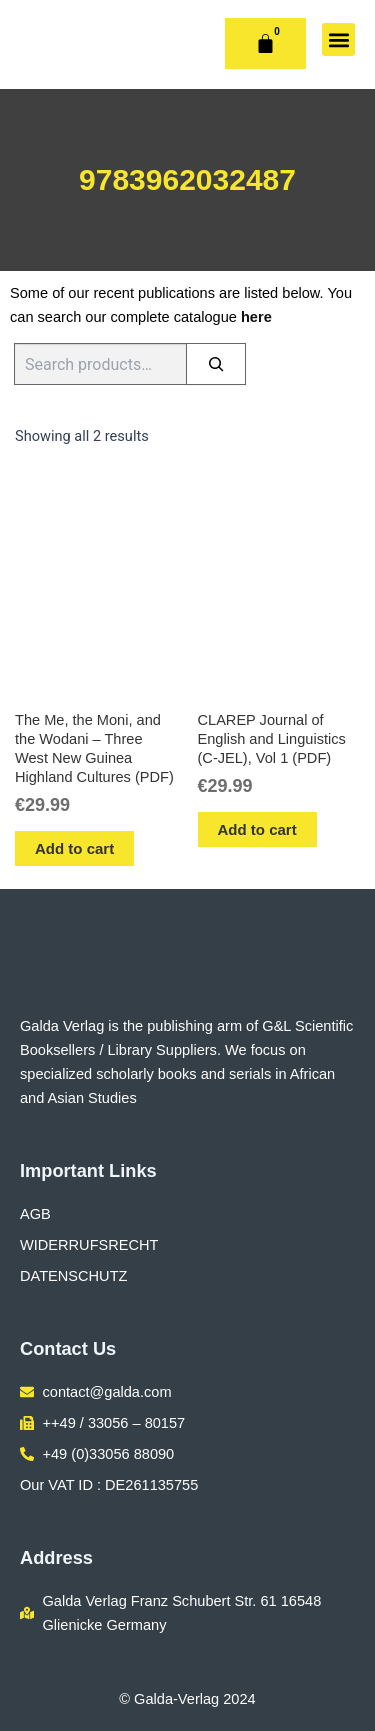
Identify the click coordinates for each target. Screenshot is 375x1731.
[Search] (216, 364)
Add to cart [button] (74, 848)
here (256, 317)
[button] (338, 39)
